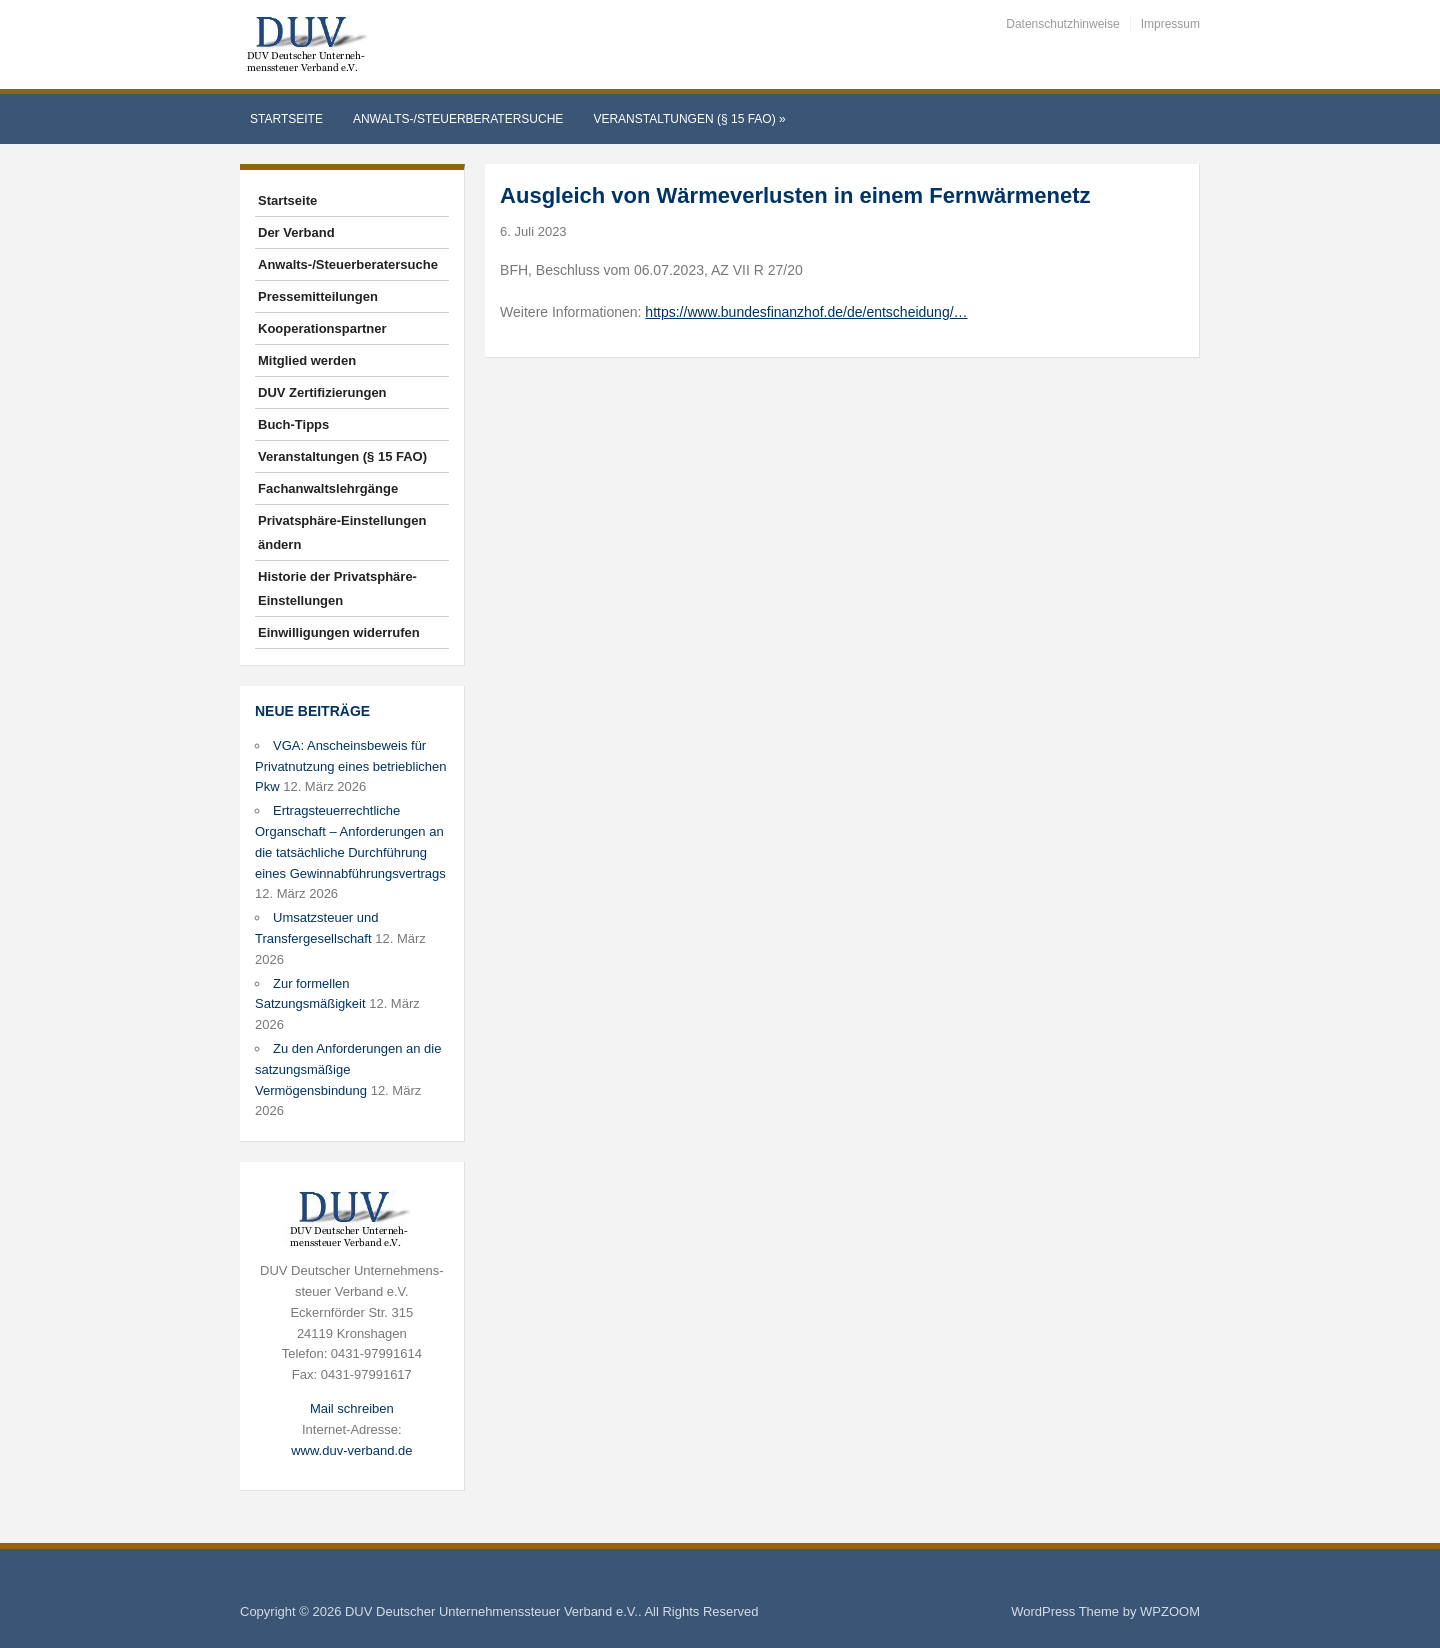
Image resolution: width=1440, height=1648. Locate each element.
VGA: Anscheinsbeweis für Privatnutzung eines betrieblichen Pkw (351, 766)
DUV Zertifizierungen (322, 392)
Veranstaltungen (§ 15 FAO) (689, 119)
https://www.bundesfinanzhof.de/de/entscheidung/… (806, 312)
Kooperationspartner (322, 328)
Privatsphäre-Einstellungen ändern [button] (342, 532)
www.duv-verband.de (351, 1450)
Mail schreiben (352, 1408)
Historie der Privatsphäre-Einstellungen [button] (337, 588)
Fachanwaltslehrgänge (328, 488)
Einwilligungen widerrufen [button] (339, 632)
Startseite (286, 119)
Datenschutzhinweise (1062, 24)
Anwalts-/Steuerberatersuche (458, 119)
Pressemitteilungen (318, 296)
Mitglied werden (307, 360)
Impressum (1170, 24)
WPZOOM (1170, 1611)
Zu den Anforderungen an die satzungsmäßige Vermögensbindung (348, 1069)
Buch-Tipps (293, 424)
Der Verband (296, 232)
